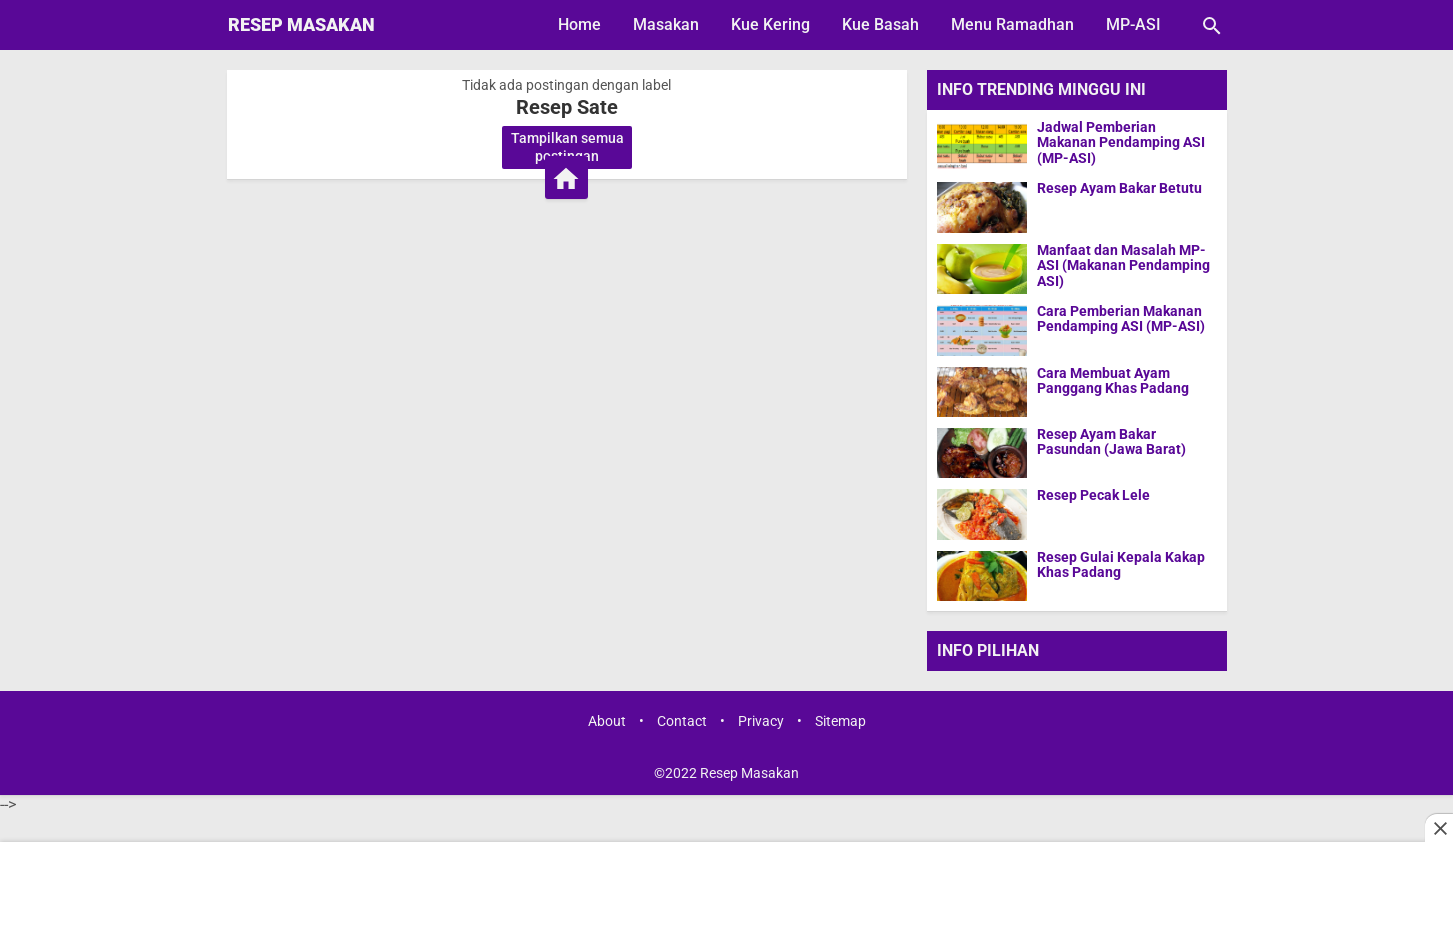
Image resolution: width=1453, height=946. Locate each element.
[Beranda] (566, 177)
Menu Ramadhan (1012, 24)
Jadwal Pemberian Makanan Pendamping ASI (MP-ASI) (1121, 143)
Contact (682, 721)
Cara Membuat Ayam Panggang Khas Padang (1113, 381)
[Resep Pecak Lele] (982, 513)
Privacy (761, 721)
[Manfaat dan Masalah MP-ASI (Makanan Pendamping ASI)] (982, 268)
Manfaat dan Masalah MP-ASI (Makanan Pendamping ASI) (1123, 266)
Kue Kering (770, 24)
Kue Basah (880, 24)
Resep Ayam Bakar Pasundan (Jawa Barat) (1111, 442)
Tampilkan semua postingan (567, 147)
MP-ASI (1133, 24)
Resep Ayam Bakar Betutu (1119, 188)
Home (579, 24)
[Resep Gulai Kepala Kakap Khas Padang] (982, 575)
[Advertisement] (726, 896)
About (607, 721)
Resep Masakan (301, 24)
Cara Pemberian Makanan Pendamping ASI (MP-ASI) (1121, 319)
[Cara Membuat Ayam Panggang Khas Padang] (982, 392)
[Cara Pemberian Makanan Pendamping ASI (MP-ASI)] (982, 329)
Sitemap (840, 721)
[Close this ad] (1439, 828)
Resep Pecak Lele (1093, 495)
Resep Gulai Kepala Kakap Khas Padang (1121, 565)
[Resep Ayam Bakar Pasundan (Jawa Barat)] (982, 452)
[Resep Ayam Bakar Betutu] (982, 206)
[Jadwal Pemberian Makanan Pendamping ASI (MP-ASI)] (982, 145)
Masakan (666, 24)
